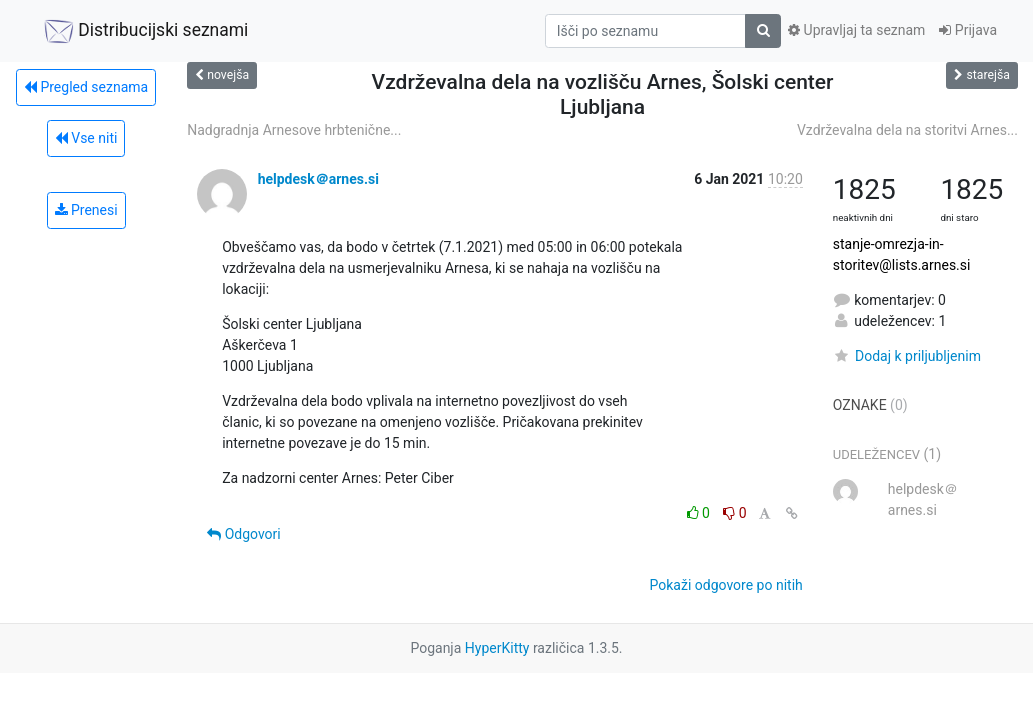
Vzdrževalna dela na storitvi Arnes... (907, 130)
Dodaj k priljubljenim (907, 356)
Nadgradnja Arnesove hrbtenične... (294, 130)
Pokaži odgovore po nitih (726, 585)
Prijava (968, 30)
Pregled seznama (86, 87)
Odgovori (244, 534)
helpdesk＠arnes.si (318, 179)
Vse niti (86, 138)
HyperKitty (497, 648)
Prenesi (86, 210)
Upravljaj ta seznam (856, 30)
